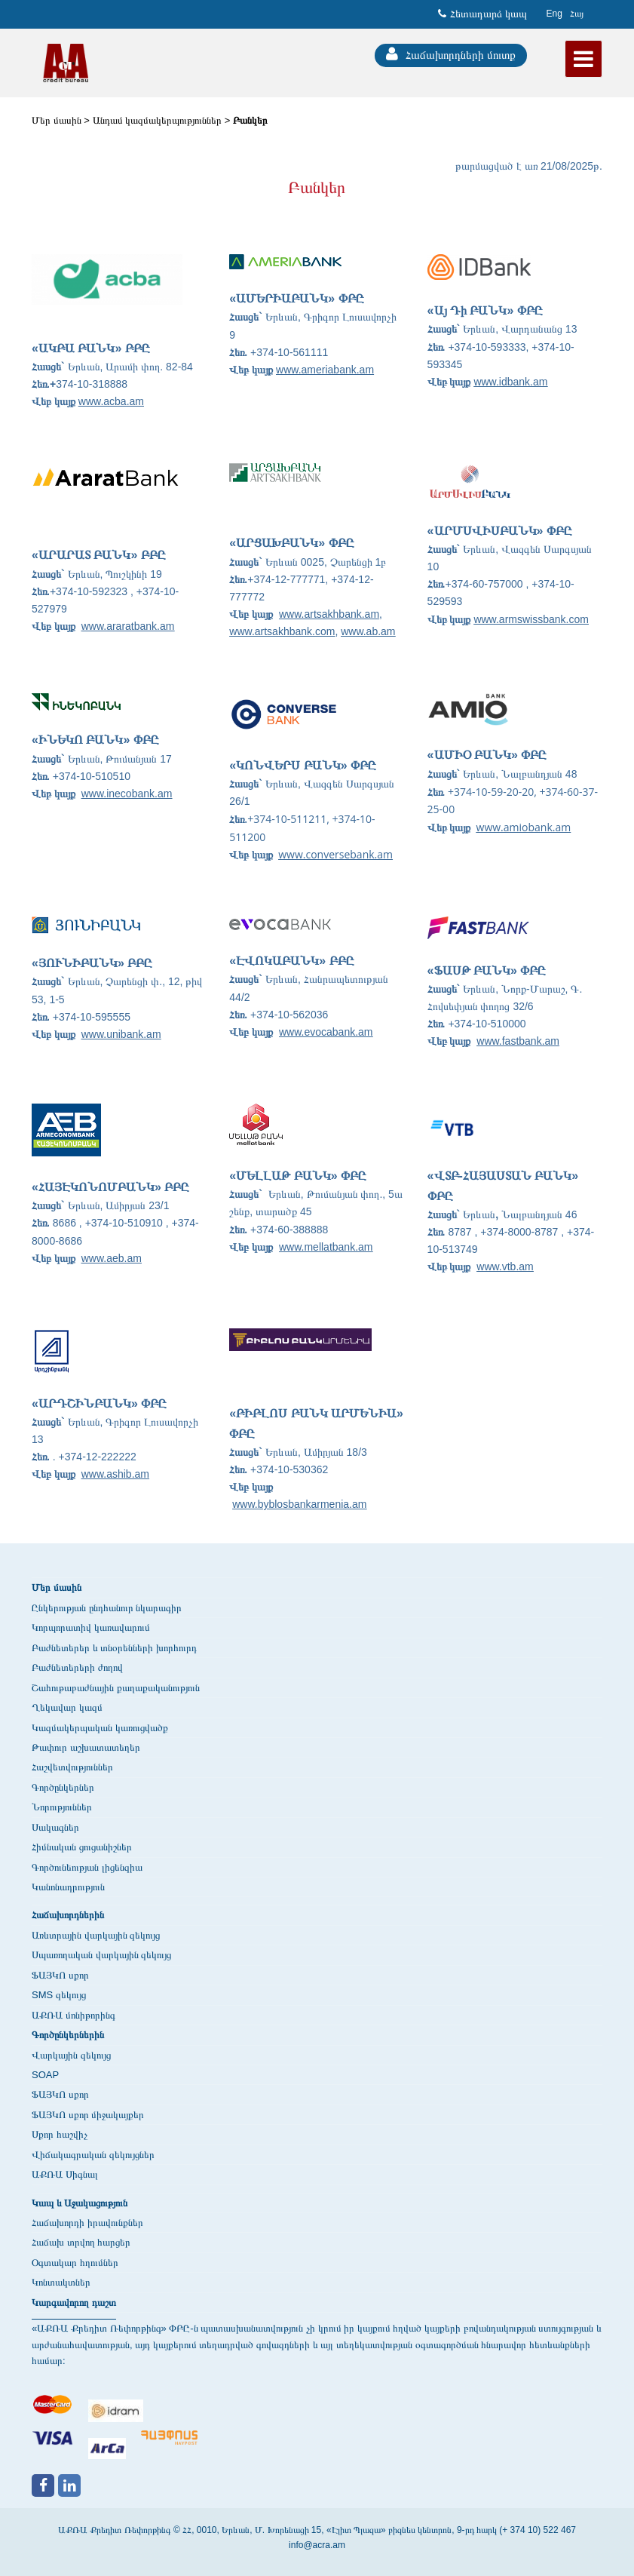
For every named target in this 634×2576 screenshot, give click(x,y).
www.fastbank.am (517, 1041)
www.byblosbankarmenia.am (299, 1504)
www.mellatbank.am (326, 1247)
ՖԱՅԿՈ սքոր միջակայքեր (88, 2114)
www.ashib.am (115, 1474)
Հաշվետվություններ (72, 1767)
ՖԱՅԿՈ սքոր (60, 1975)
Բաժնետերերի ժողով (77, 1667)
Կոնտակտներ (61, 2282)
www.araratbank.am (128, 626)
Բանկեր (250, 120)
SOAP (45, 2074)
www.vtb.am (504, 1266)
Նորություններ (62, 1807)
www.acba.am (111, 401)
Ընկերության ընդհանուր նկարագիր (107, 1607)
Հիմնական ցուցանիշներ (82, 1847)
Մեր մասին (56, 120)
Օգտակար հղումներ (75, 2262)
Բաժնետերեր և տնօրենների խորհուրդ (114, 1647)
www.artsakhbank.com (282, 631)
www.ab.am (368, 631)
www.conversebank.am (335, 854)
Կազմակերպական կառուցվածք (100, 1727)
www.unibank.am (121, 1034)
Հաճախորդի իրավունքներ (87, 2222)
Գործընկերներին (68, 2034)
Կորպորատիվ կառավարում (91, 1627)
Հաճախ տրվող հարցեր (81, 2242)
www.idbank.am (510, 382)
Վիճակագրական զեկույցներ (93, 2154)
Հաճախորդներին (68, 1914)
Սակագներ (55, 1827)
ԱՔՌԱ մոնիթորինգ (73, 2015)
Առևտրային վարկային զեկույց (96, 1935)
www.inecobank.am (127, 794)
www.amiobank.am (523, 827)
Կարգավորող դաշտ (74, 2302)
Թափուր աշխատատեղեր (86, 1747)
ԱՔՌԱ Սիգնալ (65, 2174)
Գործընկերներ (63, 1787)
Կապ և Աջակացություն (79, 2203)
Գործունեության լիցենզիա (87, 1867)
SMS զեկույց (59, 1994)
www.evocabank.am (326, 1032)
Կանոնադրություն (68, 1887)
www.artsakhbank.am (329, 614)
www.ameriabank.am (325, 370)
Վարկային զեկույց (71, 2055)
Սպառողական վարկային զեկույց (101, 1954)
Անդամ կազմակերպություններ (157, 120)
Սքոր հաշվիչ (59, 2134)
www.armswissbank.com (530, 619)
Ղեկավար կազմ (67, 1707)
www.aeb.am (111, 1258)
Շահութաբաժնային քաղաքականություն (116, 1687)
